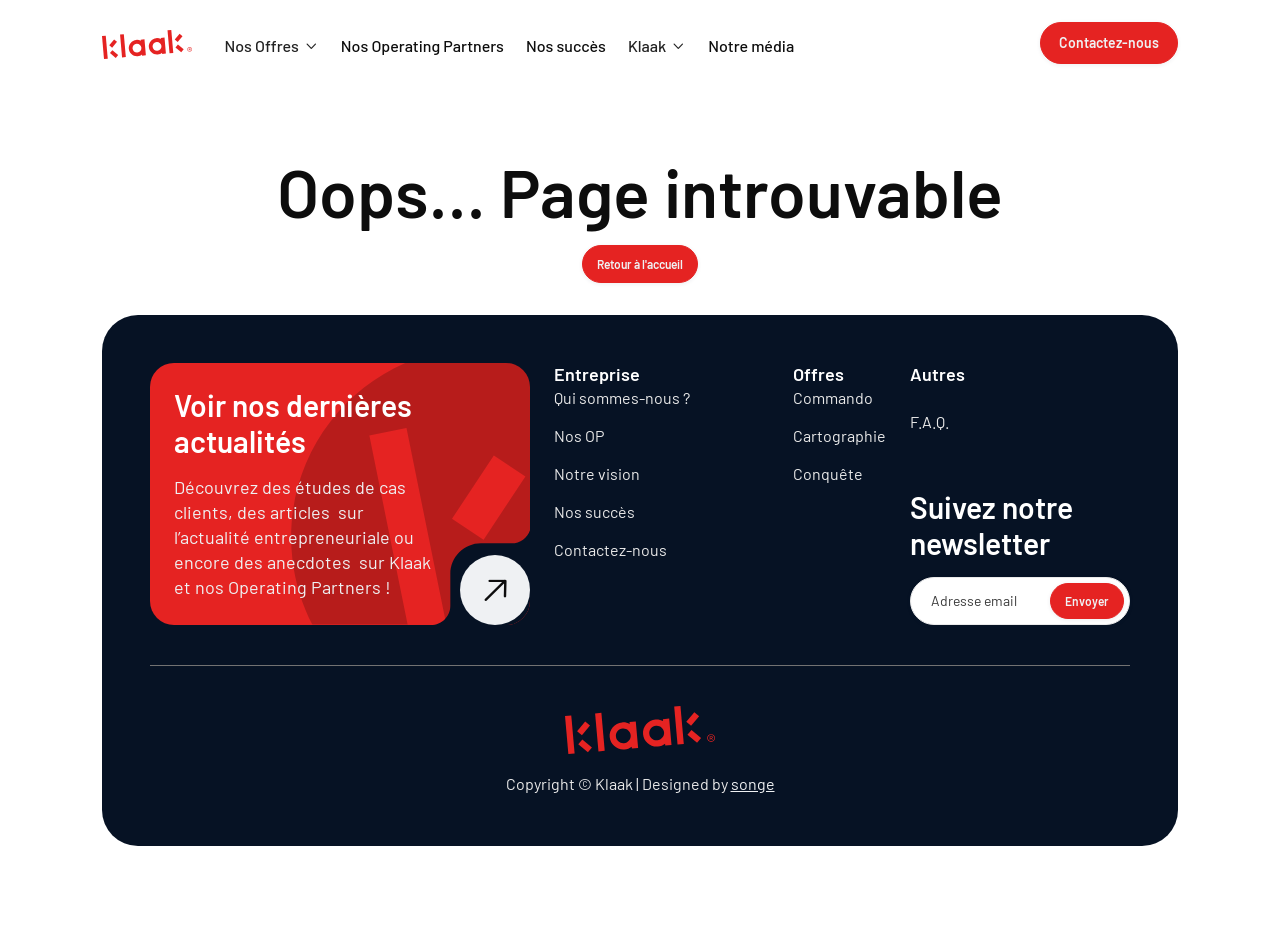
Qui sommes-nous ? (622, 397)
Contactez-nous (610, 549)
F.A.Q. (929, 421)
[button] (271, 46)
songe (753, 783)
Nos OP (579, 435)
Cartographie (839, 435)
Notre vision (597, 473)
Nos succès (594, 511)
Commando (833, 397)
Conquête (828, 473)
